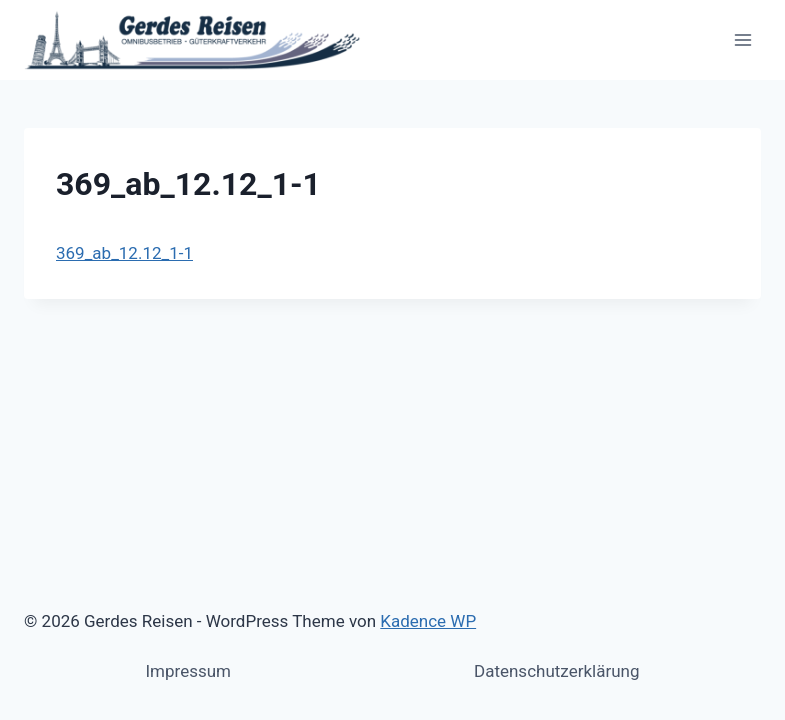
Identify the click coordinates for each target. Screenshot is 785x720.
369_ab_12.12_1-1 (124, 253)
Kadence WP (428, 621)
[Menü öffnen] (742, 39)
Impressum (188, 671)
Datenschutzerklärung (556, 671)
